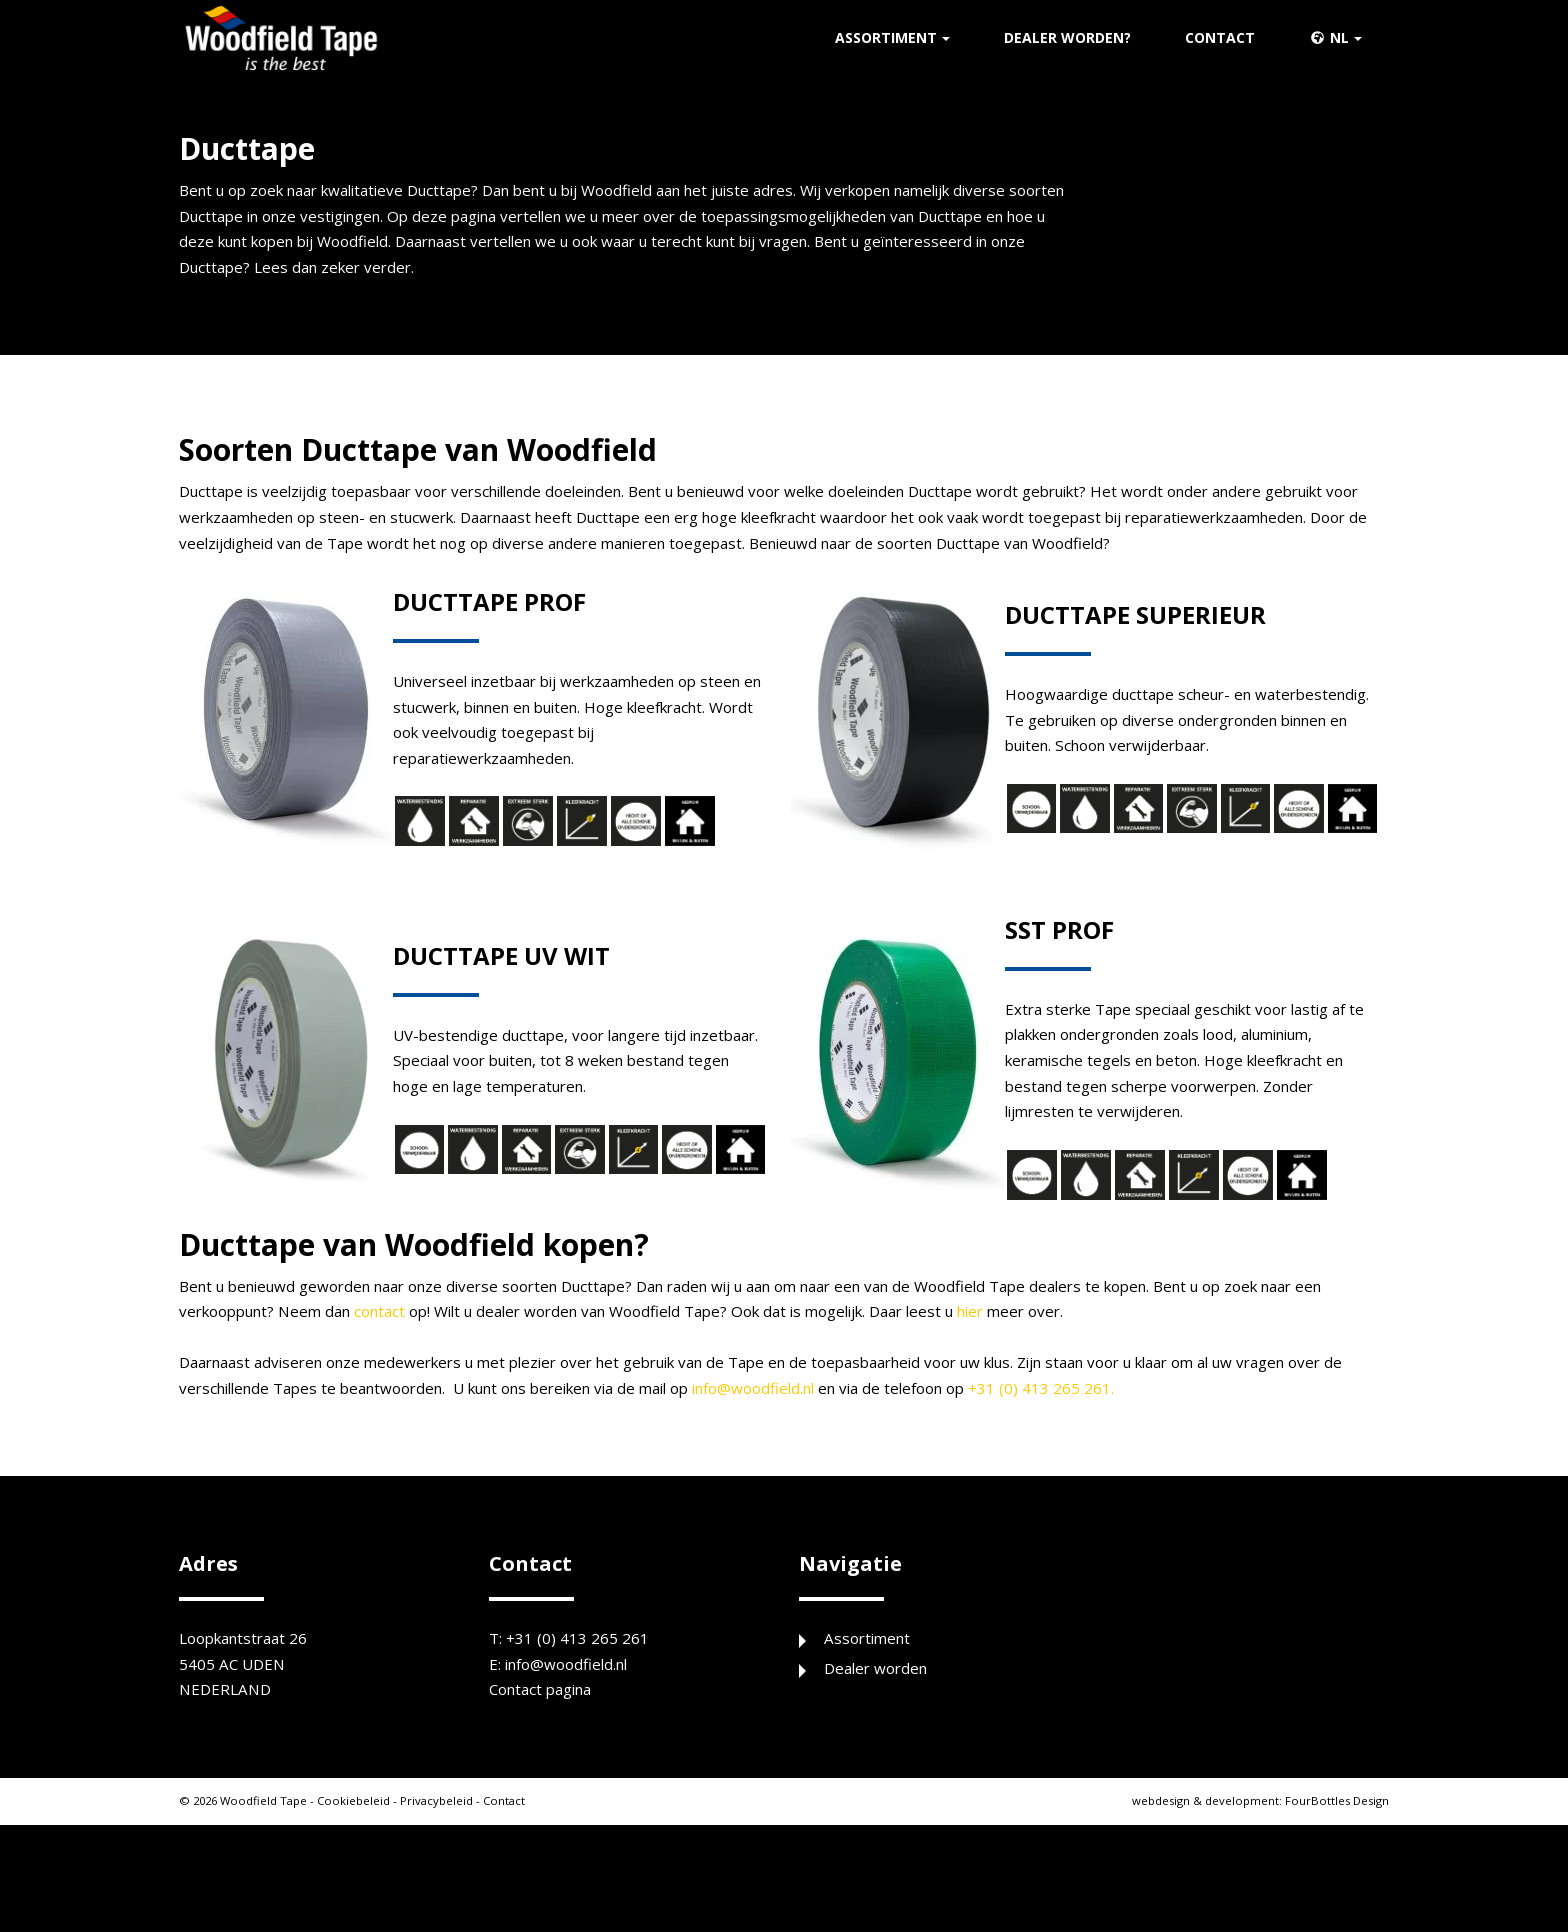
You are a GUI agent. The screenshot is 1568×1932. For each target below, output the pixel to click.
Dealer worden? (1067, 40)
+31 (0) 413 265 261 (579, 1692)
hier (1067, 1360)
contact (429, 1360)
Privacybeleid (449, 1858)
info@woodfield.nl (863, 1440)
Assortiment (886, 40)
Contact (1220, 40)
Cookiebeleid (363, 1858)
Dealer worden (879, 1723)
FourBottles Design (1255, 1858)
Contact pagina (546, 1746)
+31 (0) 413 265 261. (1169, 1440)
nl (1329, 40)
